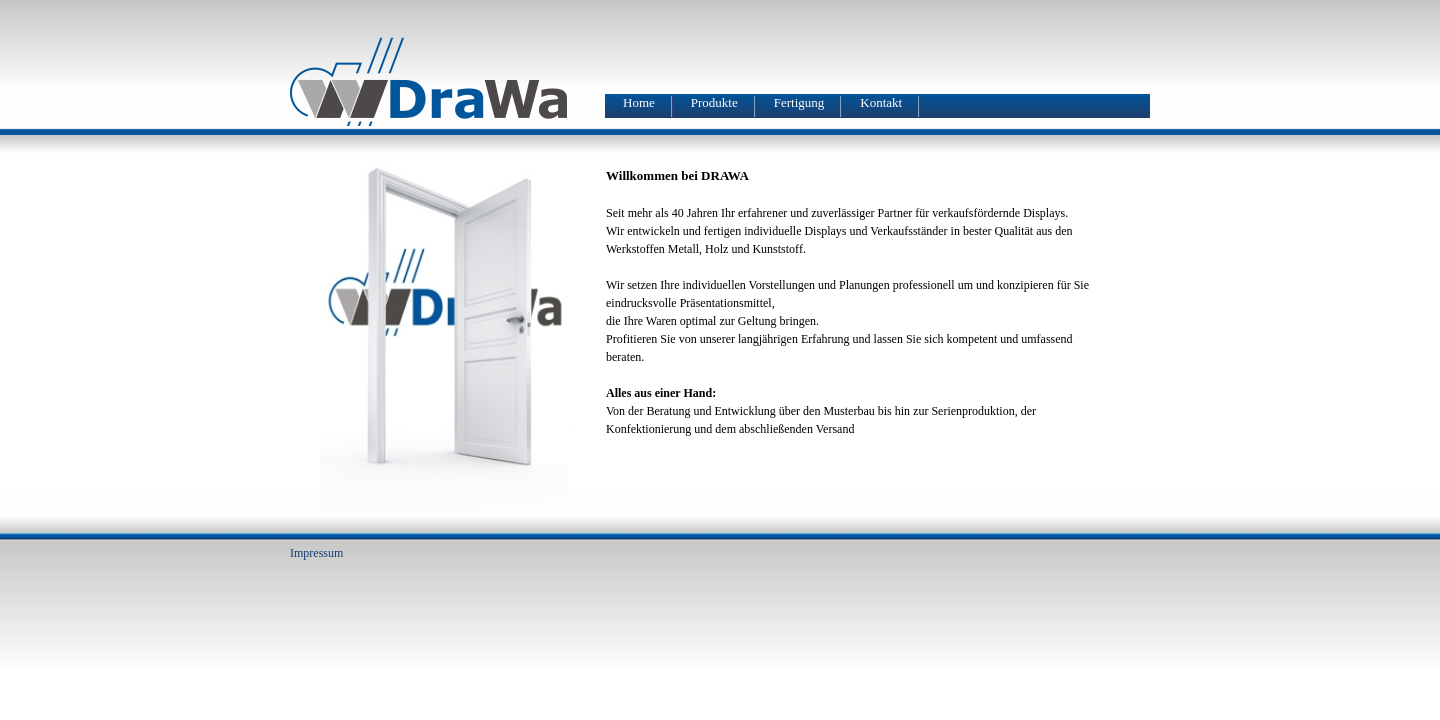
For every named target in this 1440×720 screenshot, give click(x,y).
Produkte (714, 103)
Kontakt (881, 103)
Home (639, 103)
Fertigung (799, 103)
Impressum (316, 553)
